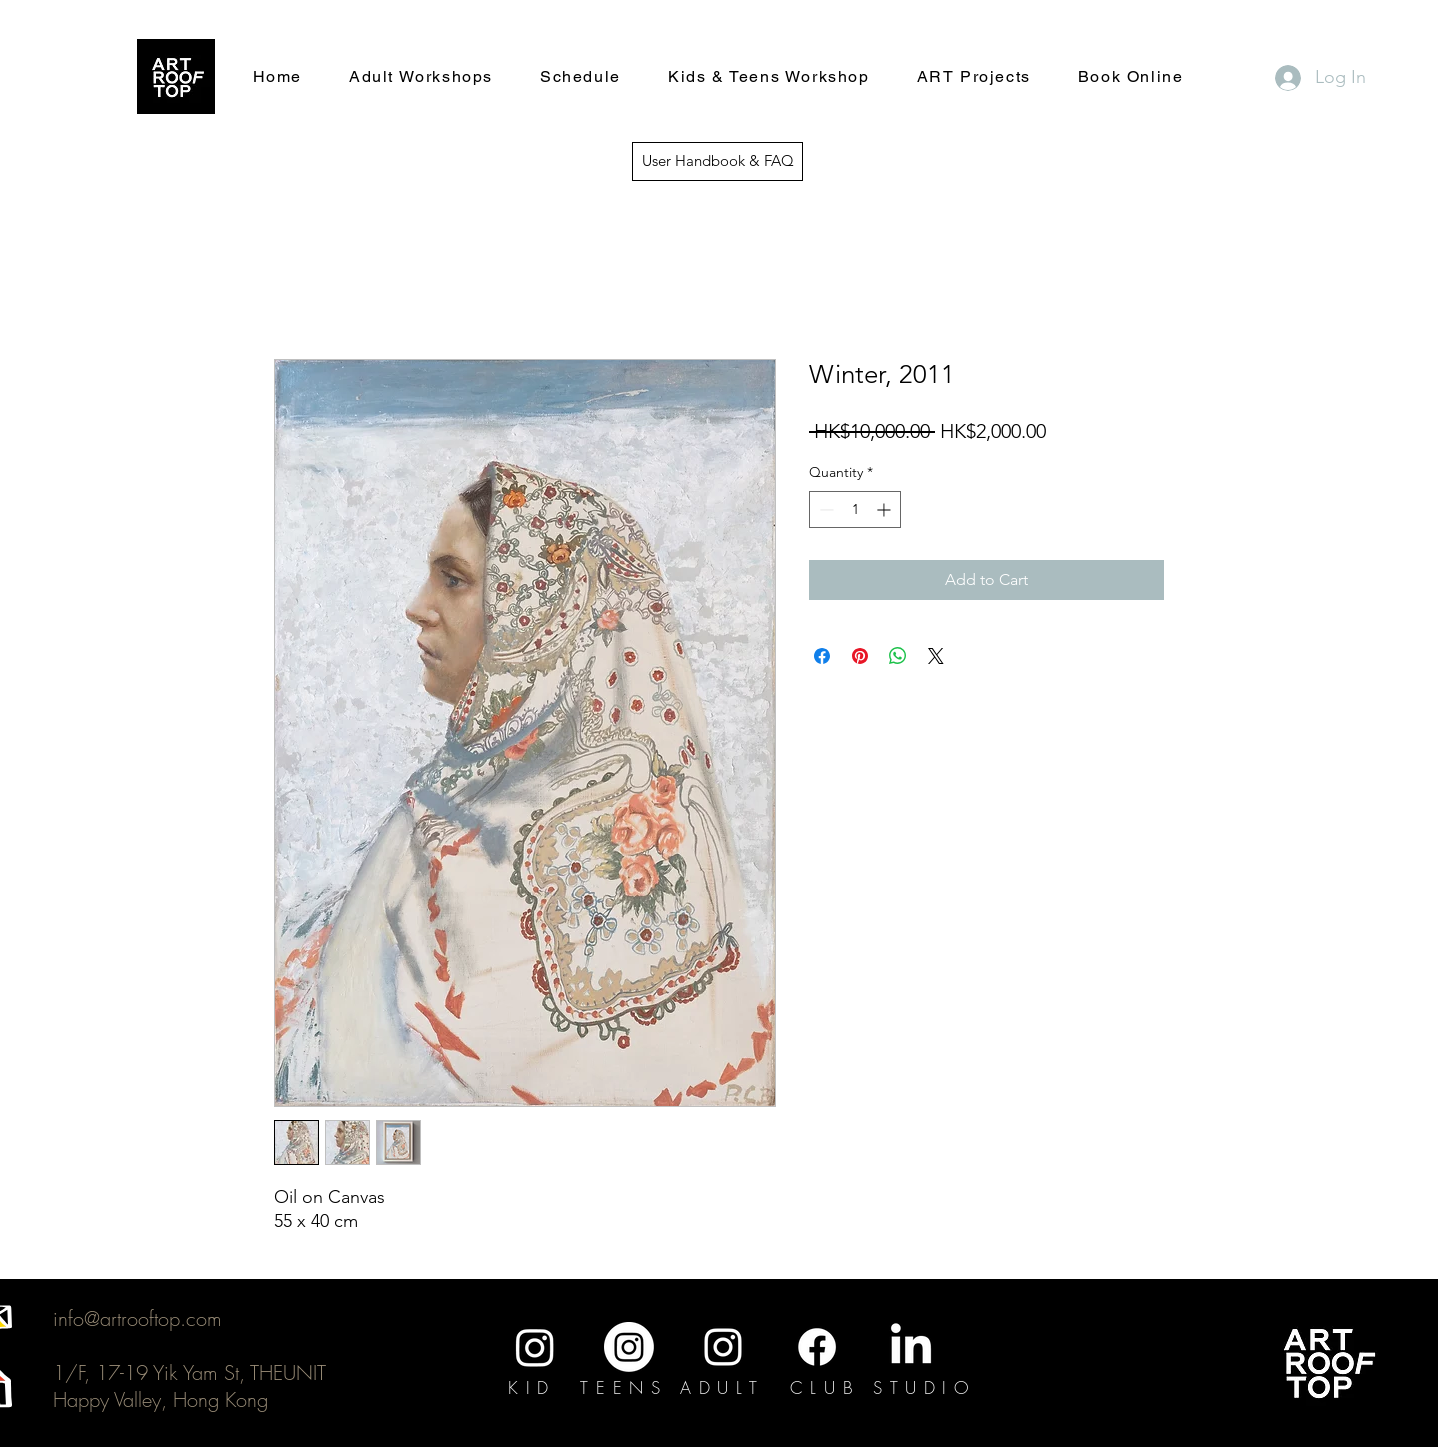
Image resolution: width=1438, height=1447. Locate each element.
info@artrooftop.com (137, 1318)
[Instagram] (535, 1347)
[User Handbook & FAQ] (717, 161)
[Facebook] (817, 1347)
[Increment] (885, 509)
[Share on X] (936, 656)
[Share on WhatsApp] (898, 656)
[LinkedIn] (911, 1347)
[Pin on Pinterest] (860, 656)
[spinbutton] (855, 509)
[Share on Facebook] (822, 656)
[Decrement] (824, 509)
